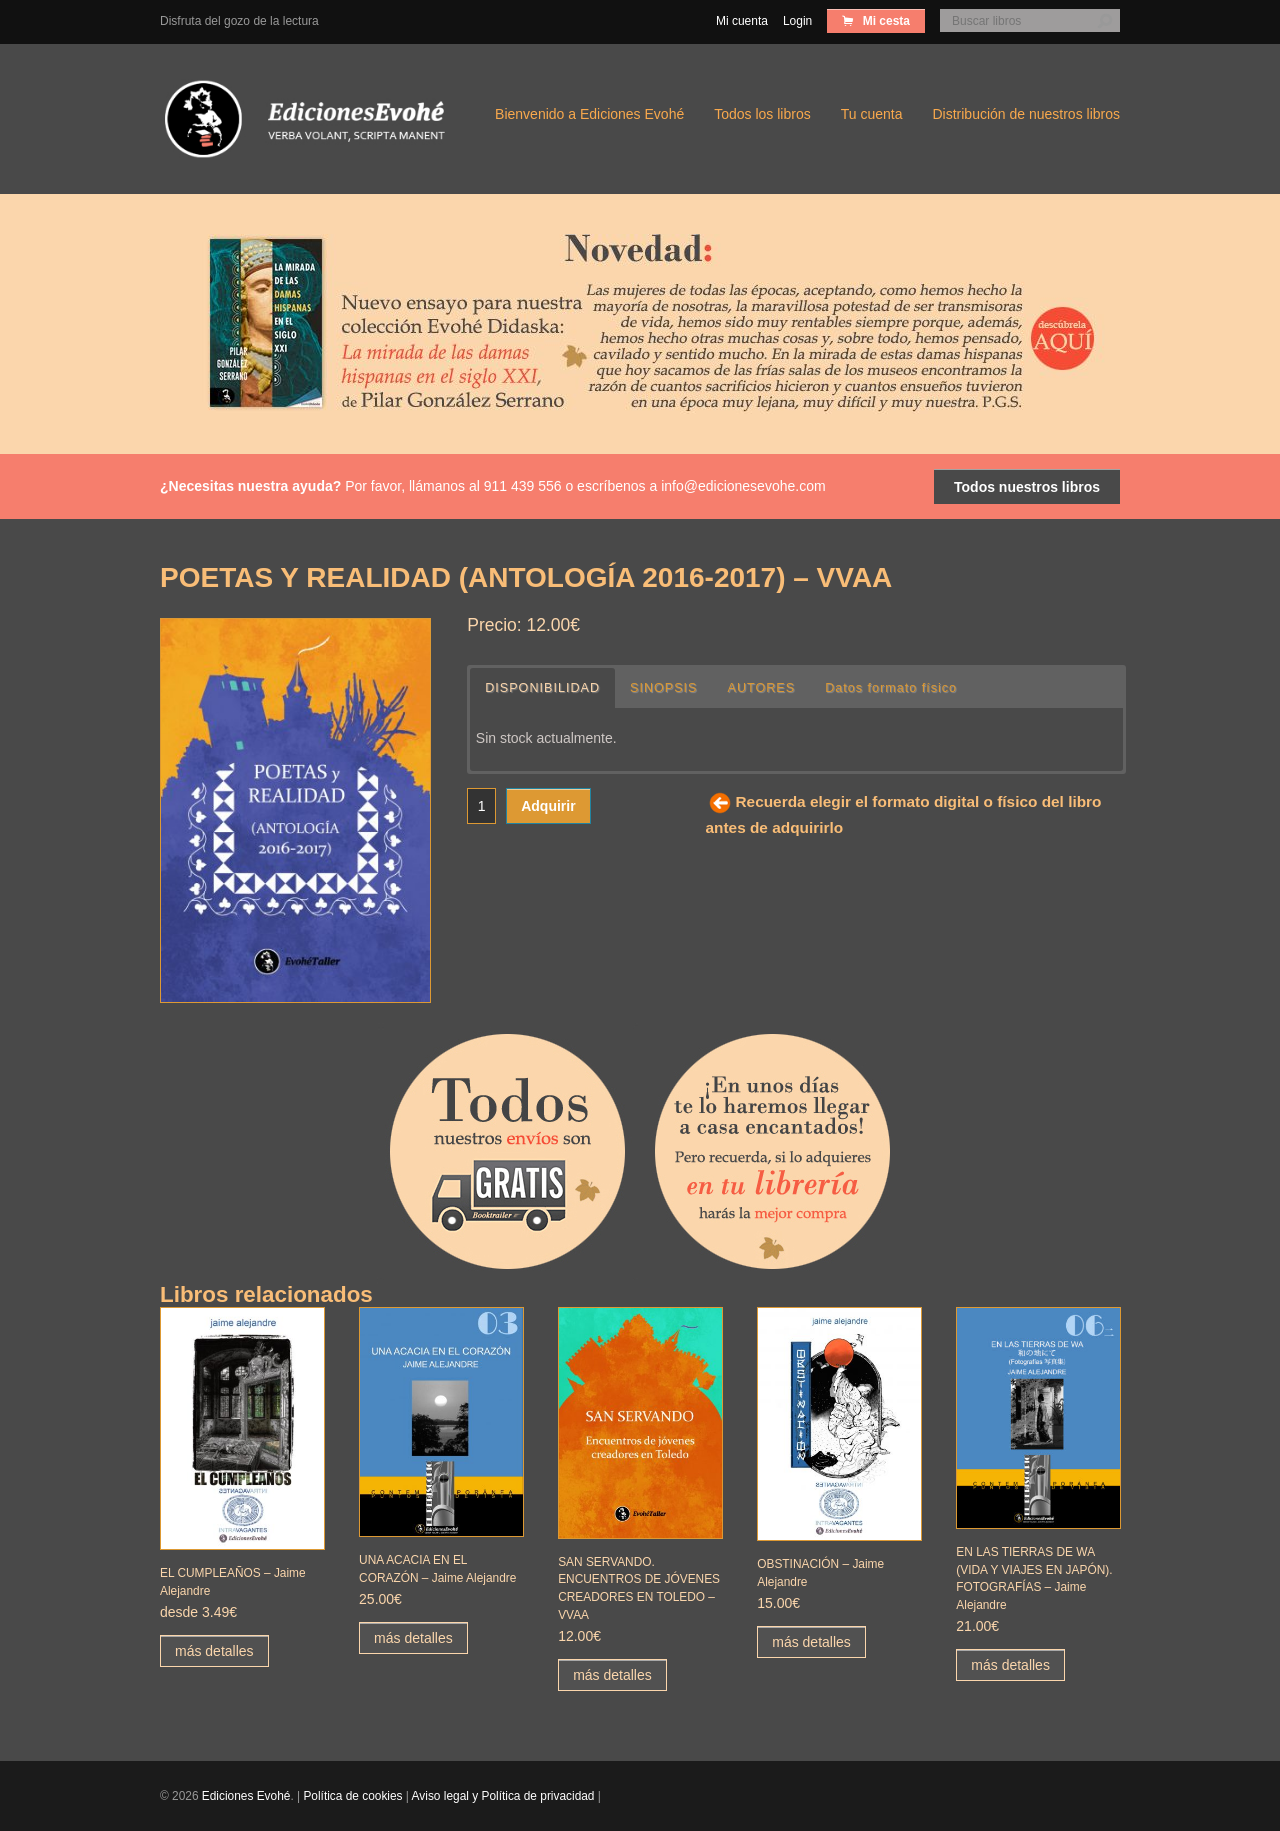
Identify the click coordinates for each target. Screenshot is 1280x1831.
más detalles (214, 1651)
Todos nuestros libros (1027, 487)
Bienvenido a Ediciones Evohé (589, 114)
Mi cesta (884, 21)
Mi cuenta (742, 21)
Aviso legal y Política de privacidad (503, 1796)
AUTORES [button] (761, 688)
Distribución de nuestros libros (1026, 114)
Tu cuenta (872, 114)
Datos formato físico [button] (891, 688)
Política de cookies (352, 1796)
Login (797, 21)
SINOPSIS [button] (664, 688)
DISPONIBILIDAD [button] (542, 688)
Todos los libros (762, 114)
